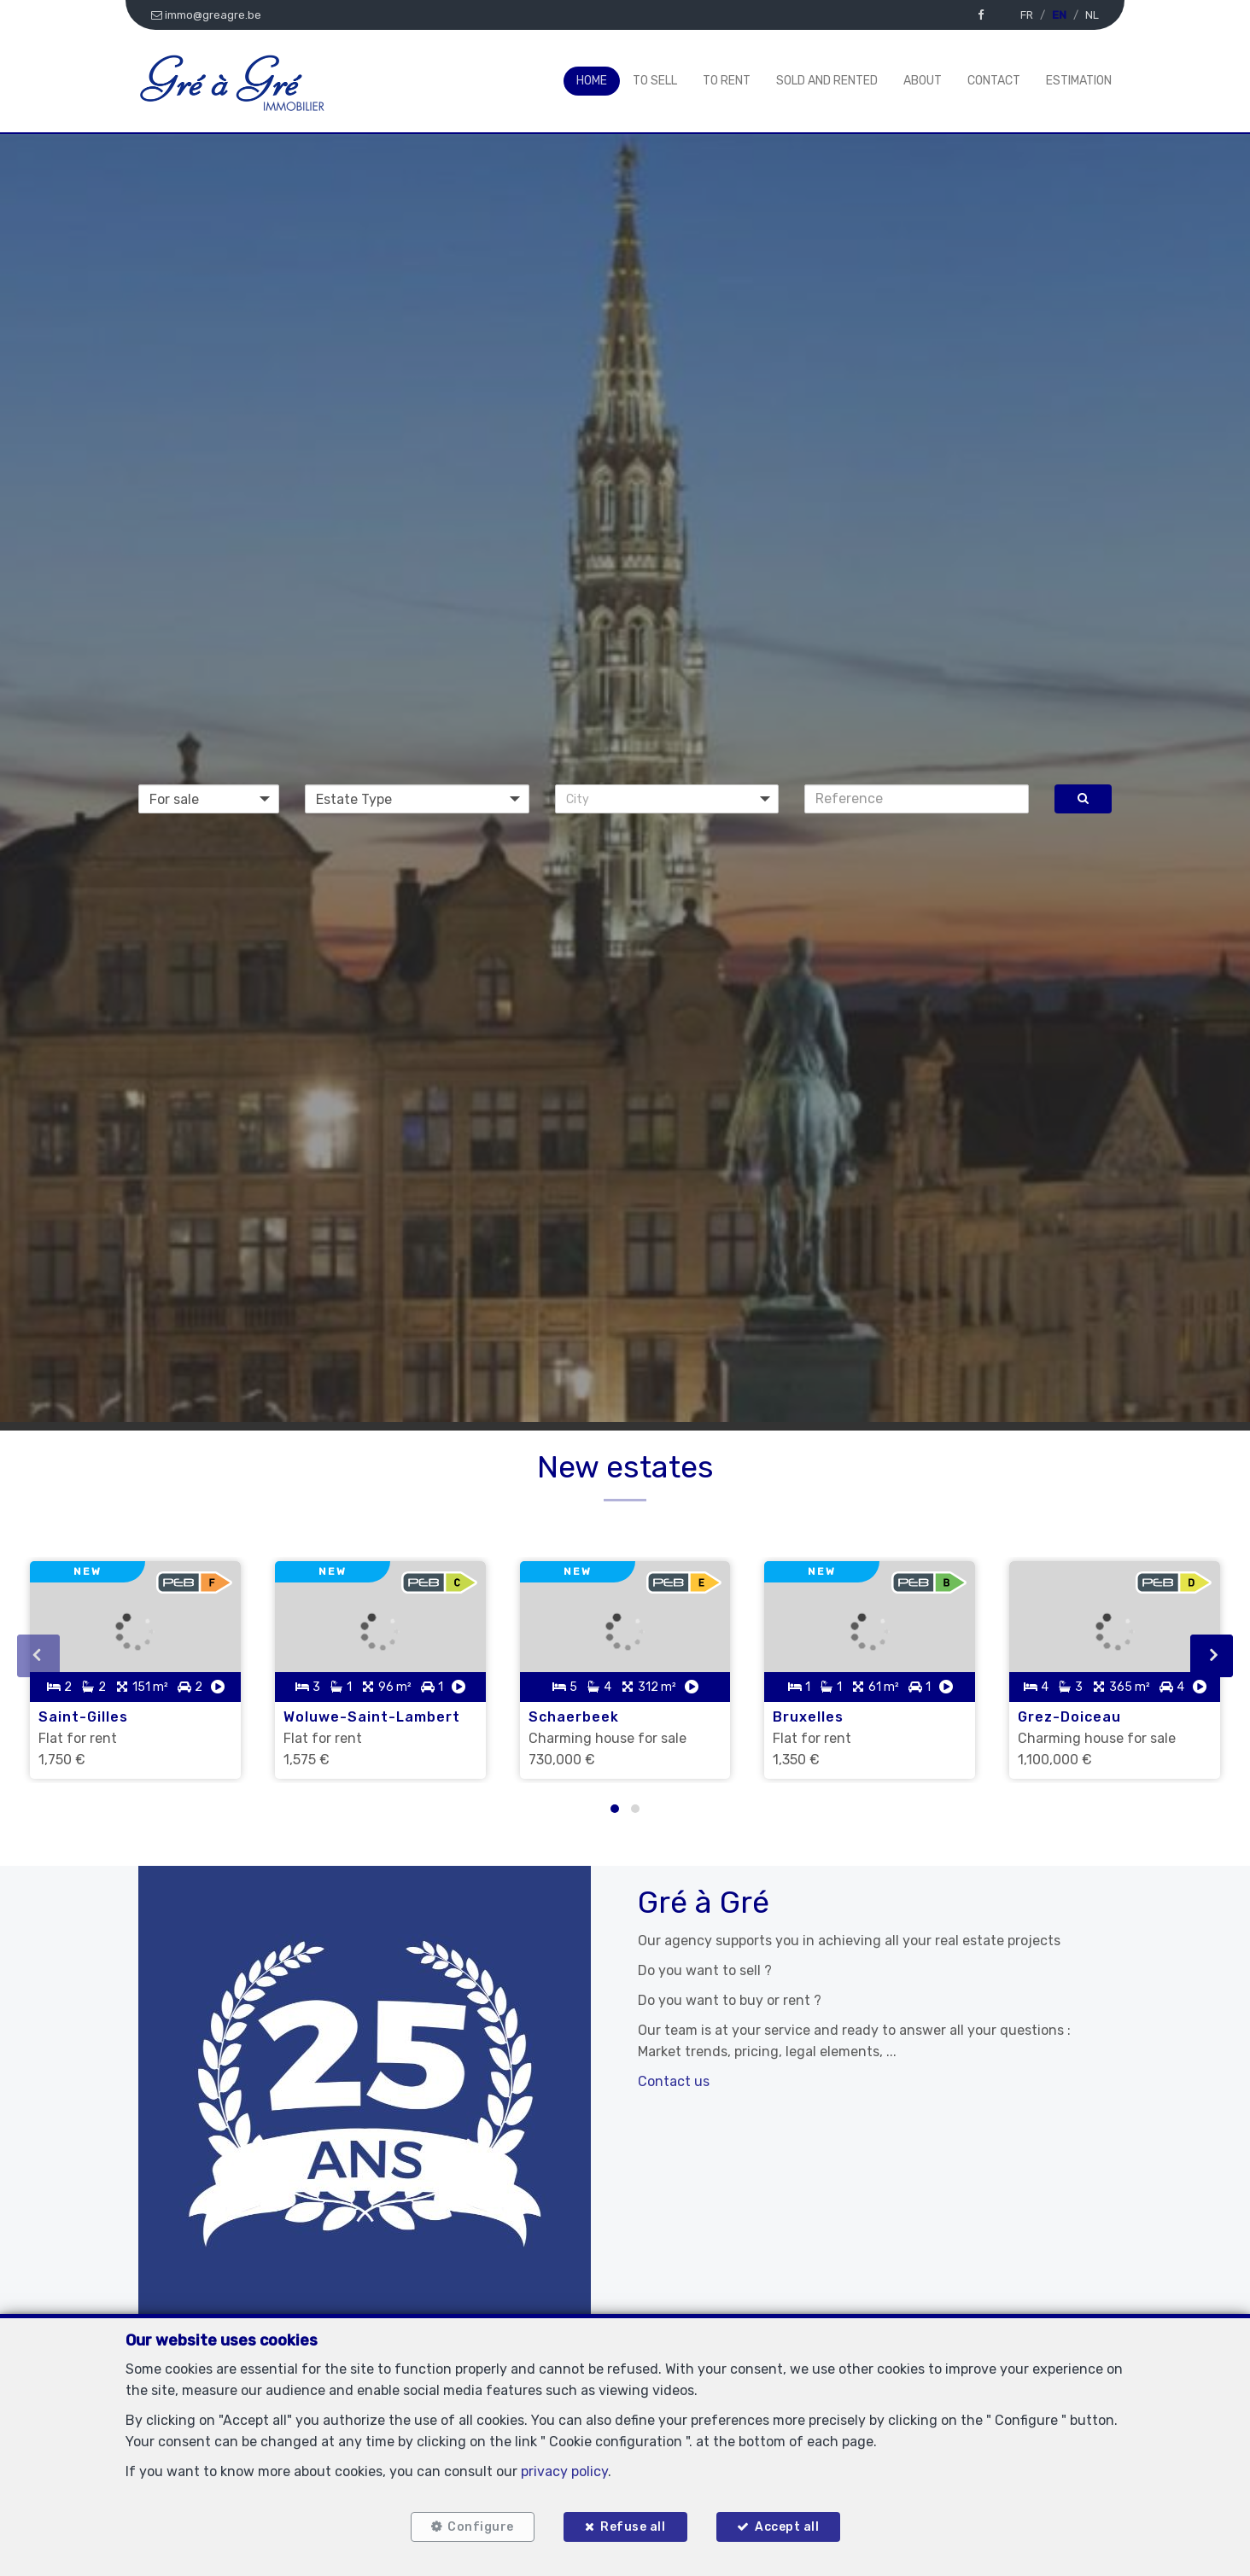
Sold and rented (827, 80)
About (922, 80)
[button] (667, 798)
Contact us (674, 2081)
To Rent (727, 80)
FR (1026, 15)
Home (591, 80)
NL (1092, 15)
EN (1059, 15)
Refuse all (632, 2527)
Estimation (1079, 80)
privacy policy (564, 2471)
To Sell (655, 80)
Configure (480, 2527)
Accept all (787, 2527)
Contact (993, 80)
